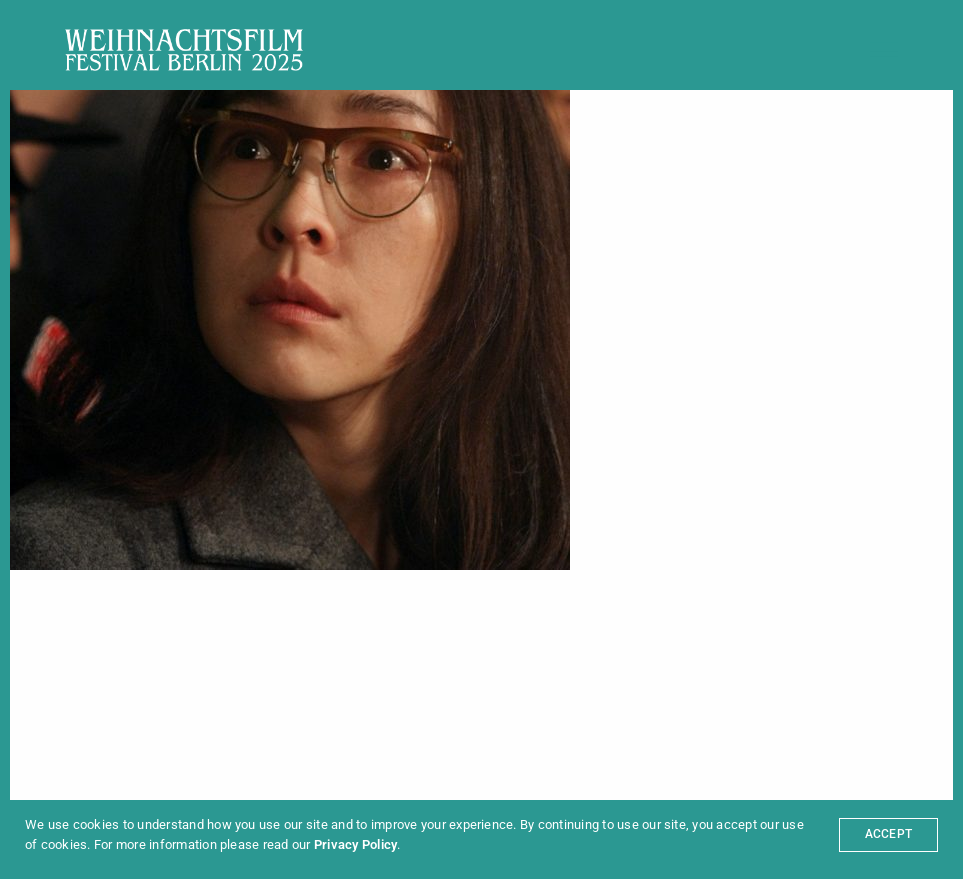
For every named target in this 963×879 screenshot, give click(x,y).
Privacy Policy (355, 844)
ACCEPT (888, 834)
